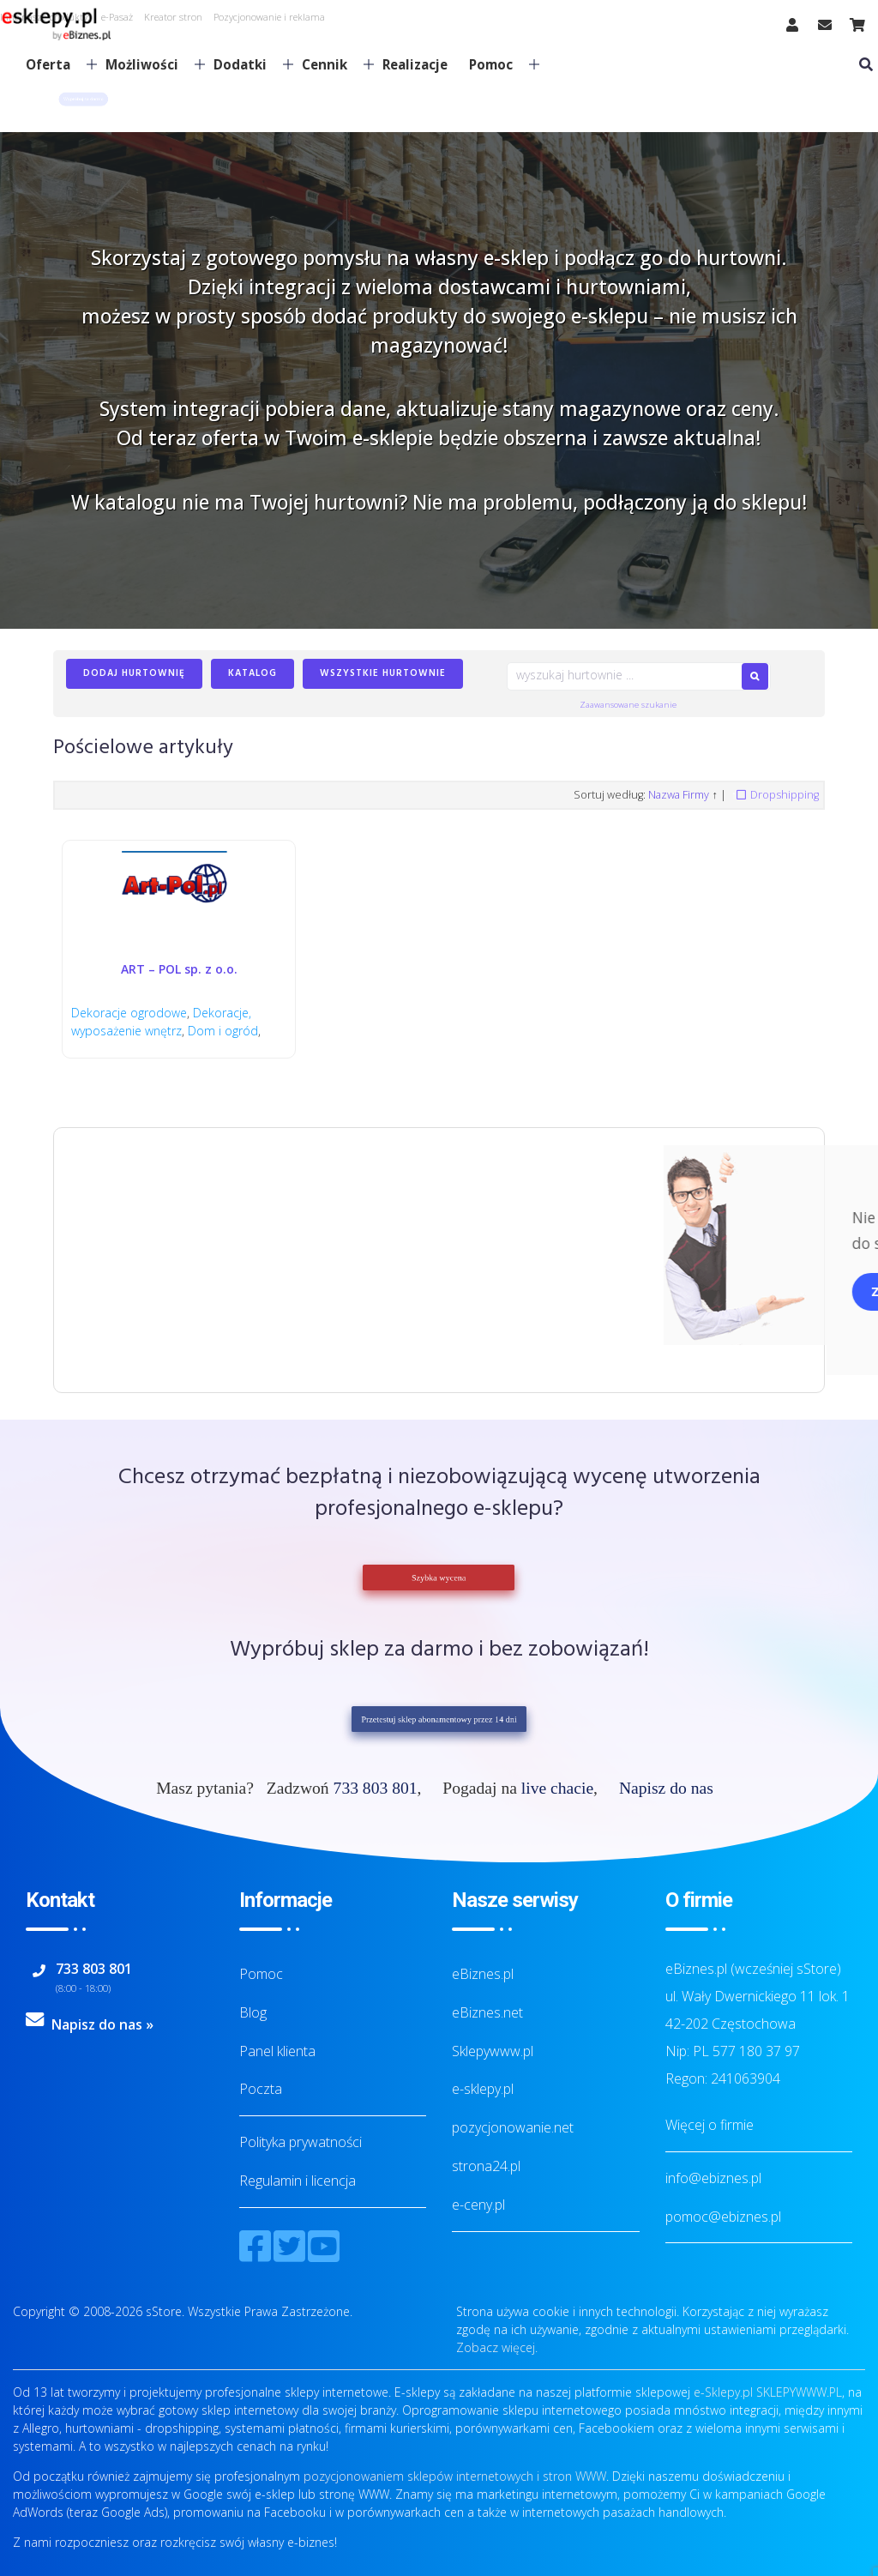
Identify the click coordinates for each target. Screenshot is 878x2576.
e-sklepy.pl (483, 2088)
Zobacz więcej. (497, 2347)
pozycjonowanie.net (513, 2127)
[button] (83, 99)
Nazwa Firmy (678, 794)
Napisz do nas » (102, 2024)
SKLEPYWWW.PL (799, 2392)
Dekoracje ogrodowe (129, 1012)
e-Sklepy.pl (723, 2392)
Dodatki (246, 64)
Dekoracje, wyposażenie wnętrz (161, 1021)
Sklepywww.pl (492, 2051)
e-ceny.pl (478, 2204)
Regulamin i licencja (297, 2180)
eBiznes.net (487, 2012)
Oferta (54, 64)
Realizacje (415, 64)
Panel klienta (277, 2051)
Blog (253, 2012)
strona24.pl (486, 2166)
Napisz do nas (666, 1788)
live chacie (557, 1788)
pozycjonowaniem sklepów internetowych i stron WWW (455, 2476)
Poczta (260, 2088)
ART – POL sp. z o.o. (179, 969)
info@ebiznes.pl (713, 2178)
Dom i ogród (223, 1031)
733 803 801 (376, 1788)
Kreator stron (173, 16)
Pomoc (497, 64)
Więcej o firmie (709, 2124)
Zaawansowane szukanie (628, 704)
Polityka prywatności (300, 2142)
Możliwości (148, 64)
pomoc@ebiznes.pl (723, 2216)
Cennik (331, 64)
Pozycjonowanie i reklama (269, 16)
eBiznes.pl (483, 1973)
